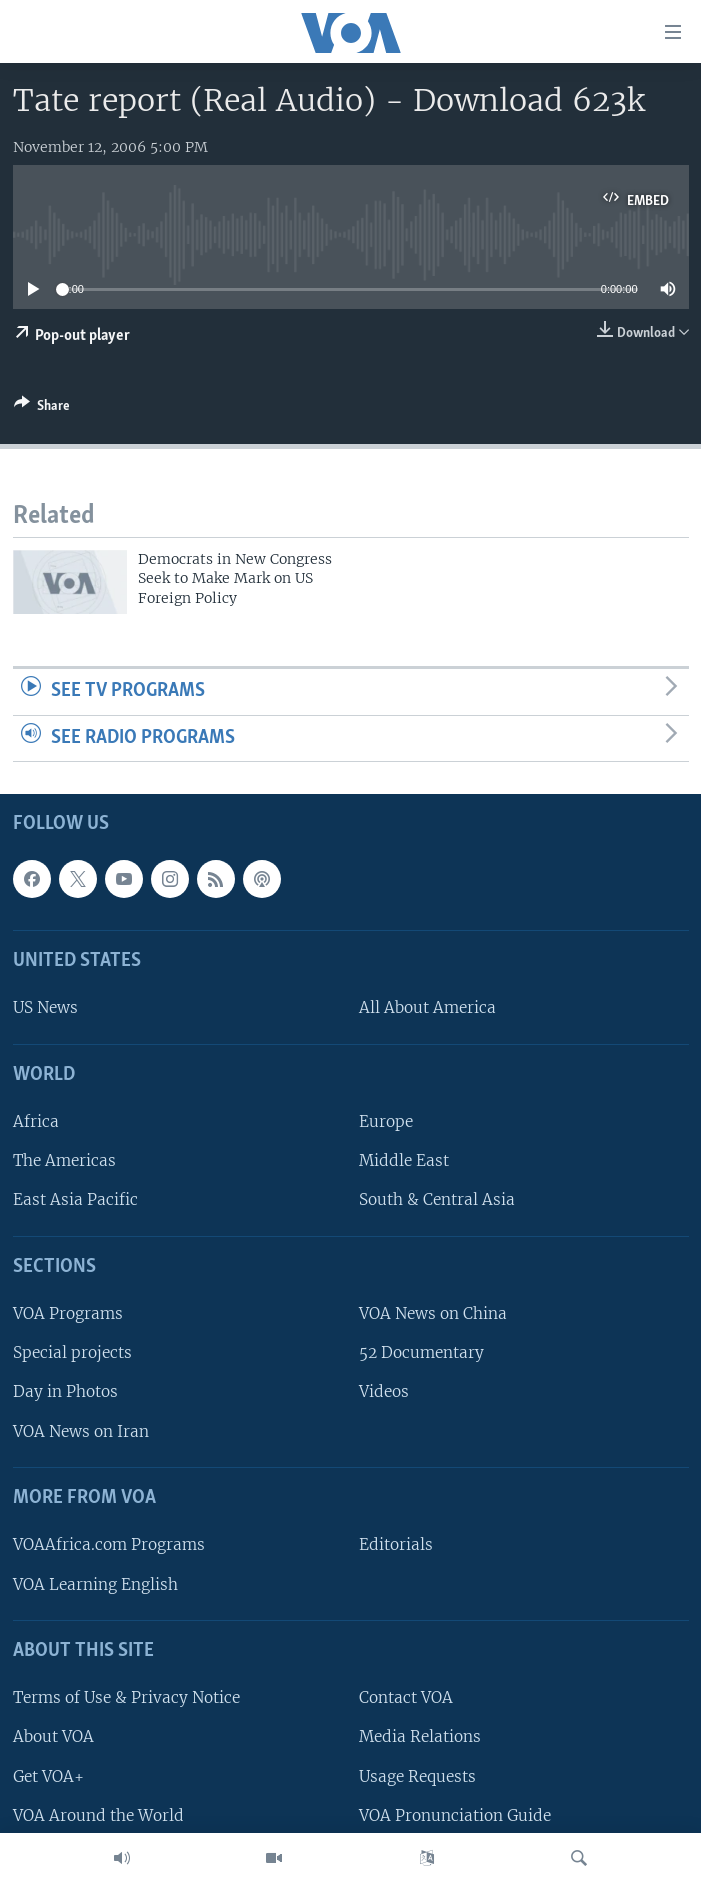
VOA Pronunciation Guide (455, 1815)
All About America (427, 1008)
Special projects (72, 1353)
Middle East (404, 1161)
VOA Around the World (98, 1815)
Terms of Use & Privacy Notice (126, 1698)
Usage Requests (417, 1776)
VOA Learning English (95, 1584)
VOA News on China (433, 1314)
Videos (384, 1392)
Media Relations (420, 1737)
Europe (386, 1122)
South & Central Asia (437, 1200)
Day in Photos (65, 1392)
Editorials (396, 1545)
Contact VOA (406, 1698)
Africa (36, 1122)
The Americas (64, 1161)
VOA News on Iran (81, 1431)
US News (45, 1008)
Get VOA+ (48, 1776)
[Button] (42, 409)
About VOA (53, 1737)
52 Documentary (421, 1353)
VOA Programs (68, 1314)
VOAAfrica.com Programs (109, 1545)
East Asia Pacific (75, 1200)
